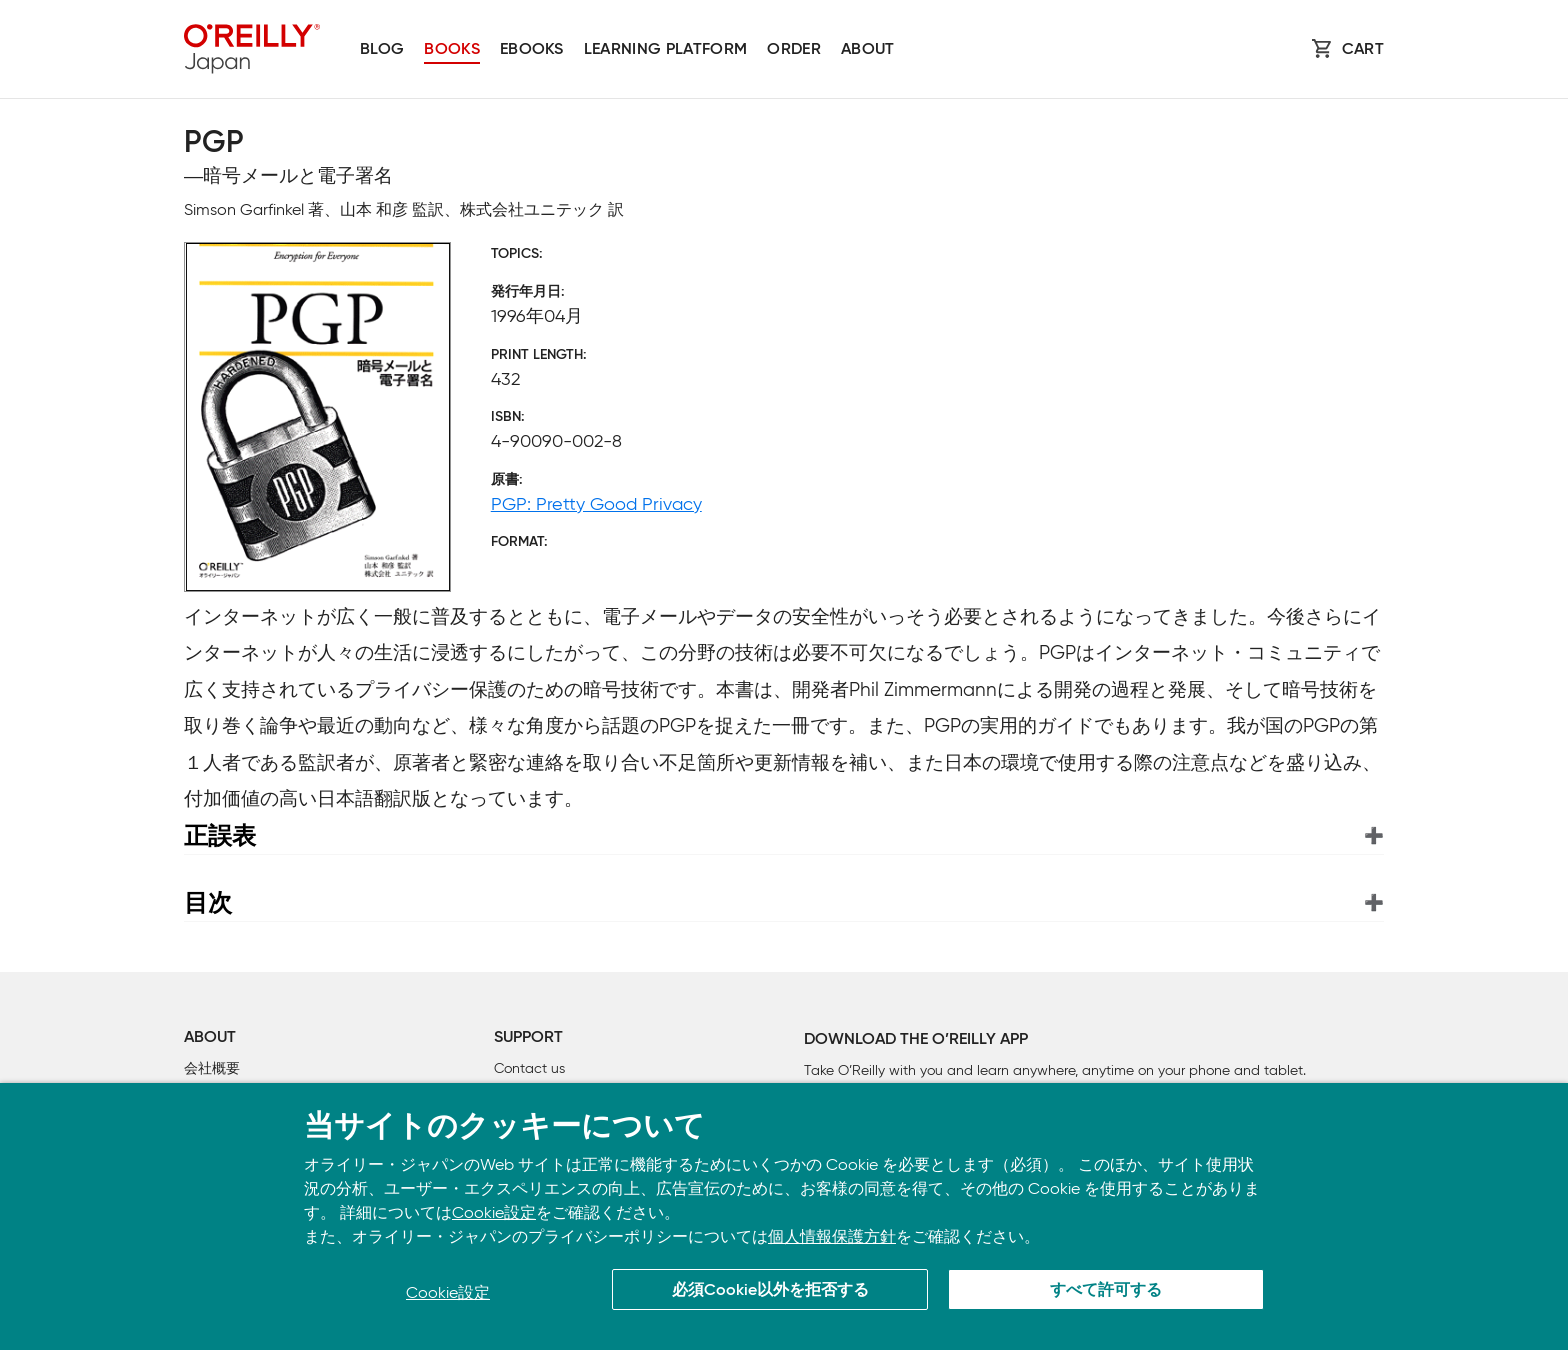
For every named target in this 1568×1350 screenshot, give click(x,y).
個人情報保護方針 (832, 1236)
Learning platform (665, 50)
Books (452, 50)
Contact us (529, 1068)
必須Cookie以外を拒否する (770, 1291)
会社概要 (212, 1068)
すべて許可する (1106, 1291)
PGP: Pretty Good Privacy (596, 504)
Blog (382, 50)
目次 (208, 902)
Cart (1363, 50)
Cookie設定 (494, 1212)
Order (794, 50)
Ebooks (532, 50)
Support (528, 1038)
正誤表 (220, 835)
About (868, 50)
